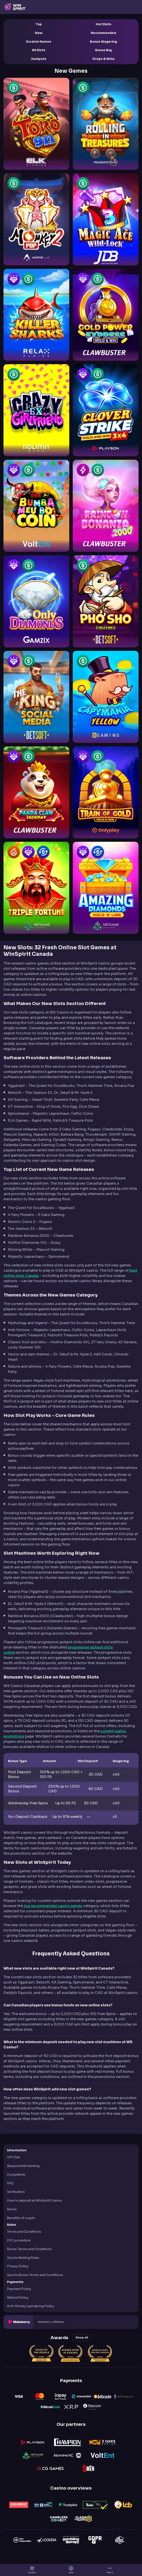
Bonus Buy (103, 50)
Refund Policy (17, 2298)
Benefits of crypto (21, 2218)
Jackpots (38, 59)
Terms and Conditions (24, 2232)
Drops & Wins (104, 59)
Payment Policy (19, 2289)
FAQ (10, 2183)
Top (39, 24)
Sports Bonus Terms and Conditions (35, 2275)
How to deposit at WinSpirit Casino (34, 2200)
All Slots (38, 50)
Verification (16, 2192)
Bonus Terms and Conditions (29, 2249)
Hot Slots (103, 24)
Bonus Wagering (103, 42)
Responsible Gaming (23, 2166)
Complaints (16, 2175)
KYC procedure (18, 2240)
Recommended (103, 33)
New (38, 33)
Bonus (12, 2209)
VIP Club (13, 2157)
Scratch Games (38, 42)
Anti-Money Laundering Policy (30, 2306)
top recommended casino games (52, 1906)
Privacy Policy (17, 2266)
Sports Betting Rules (23, 2258)
